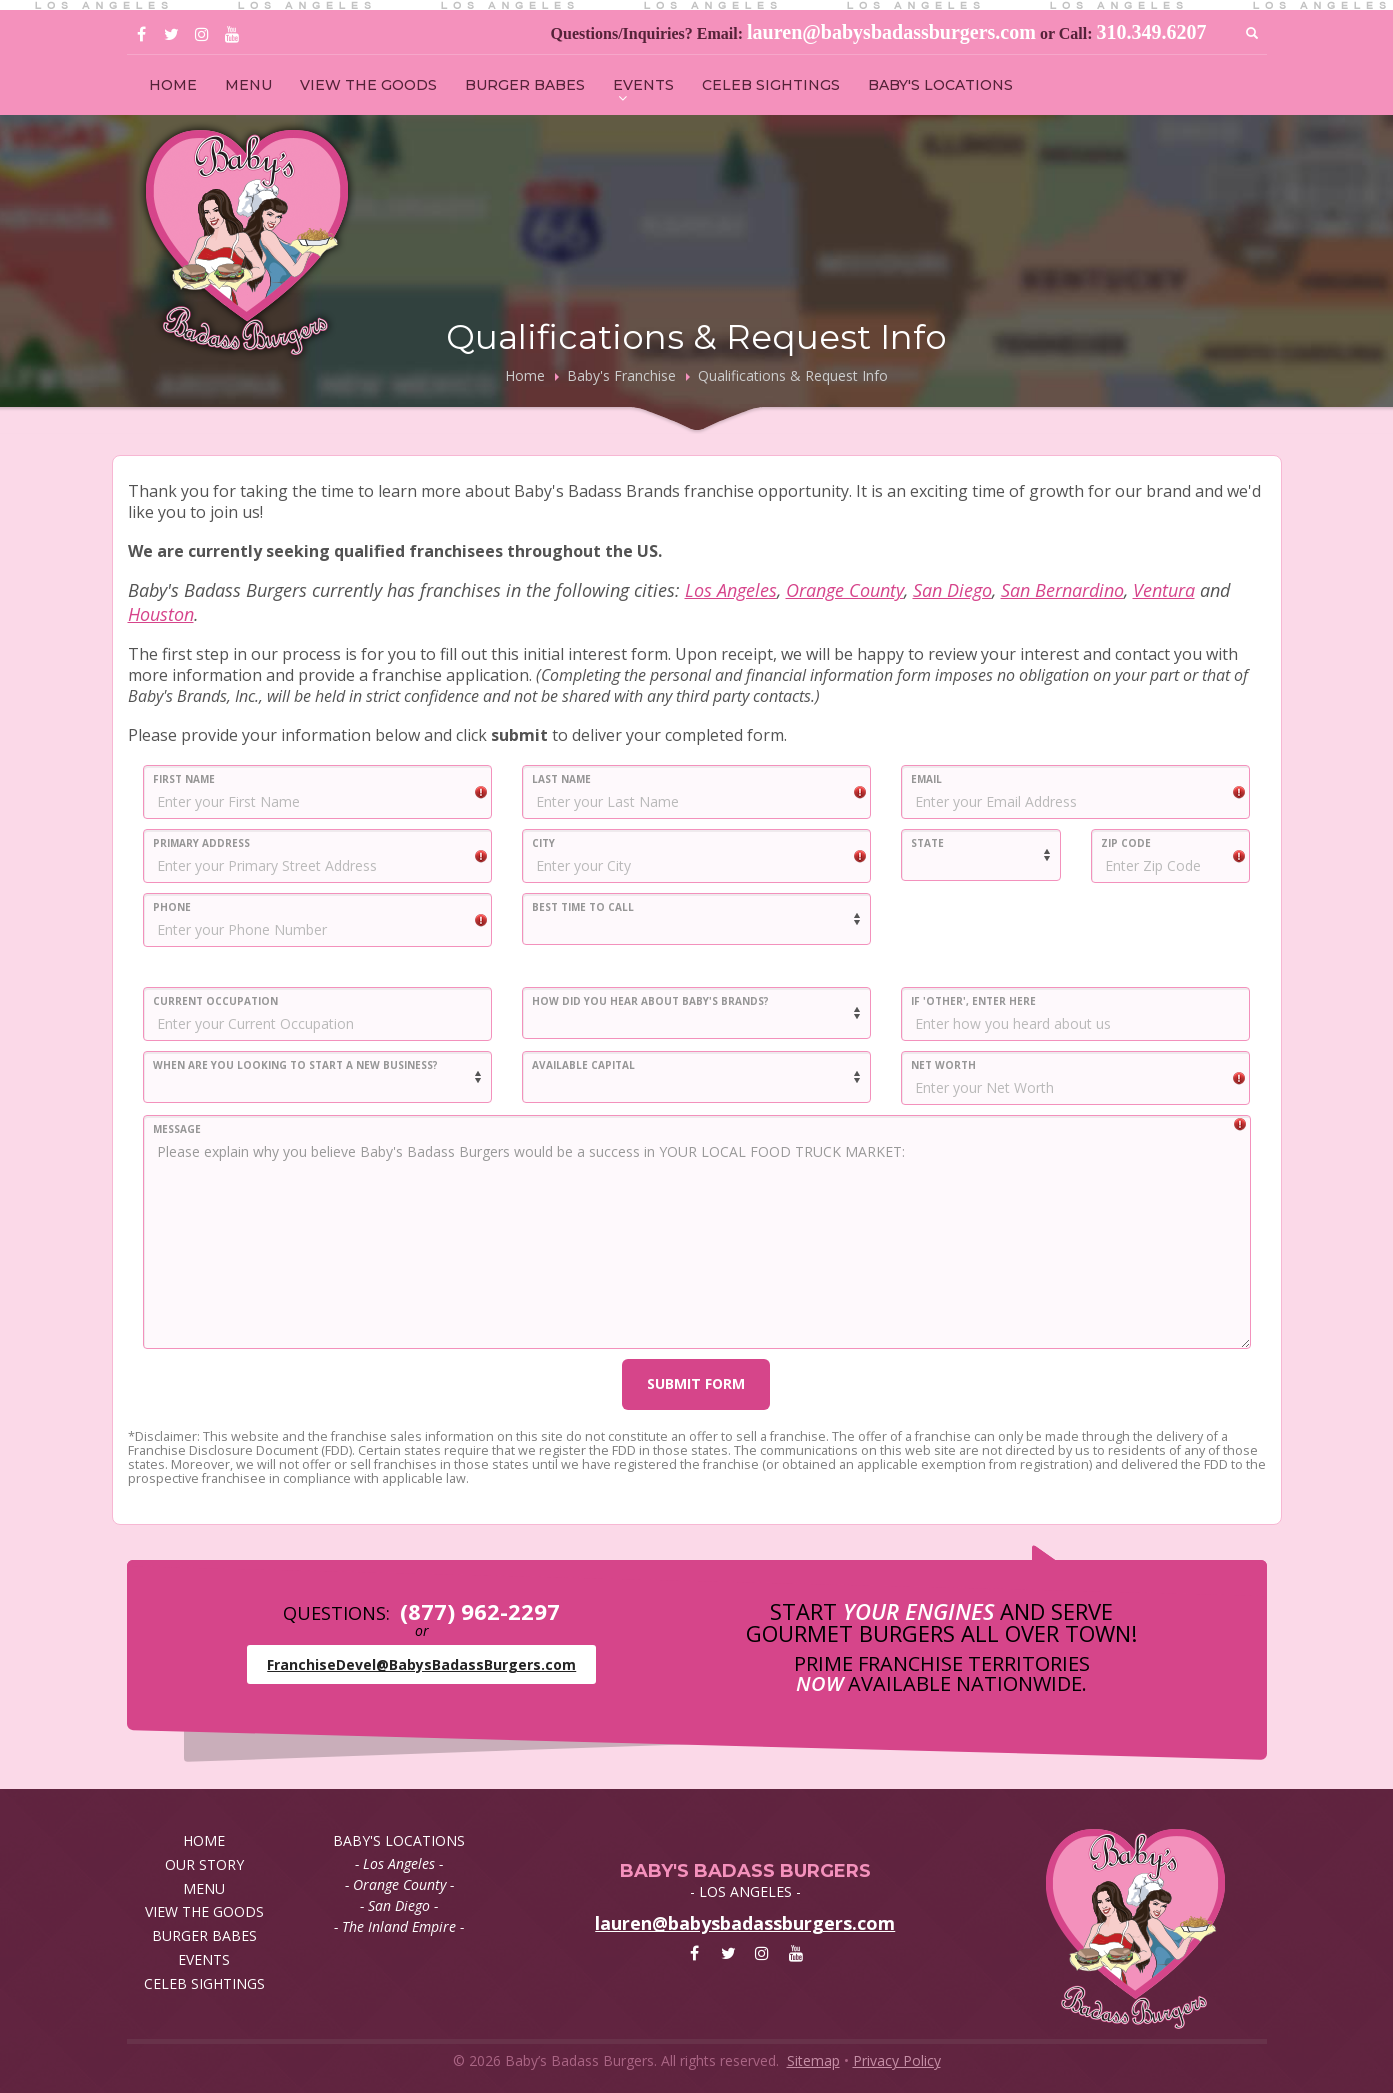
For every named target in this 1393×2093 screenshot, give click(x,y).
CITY (543, 843)
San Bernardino (1062, 590)
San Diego (952, 590)
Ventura (1164, 590)
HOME (173, 85)
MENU (248, 85)
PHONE (172, 907)
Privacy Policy (897, 2060)
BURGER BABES (525, 85)
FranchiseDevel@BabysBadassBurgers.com (421, 1664)
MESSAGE (177, 1129)
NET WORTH (943, 1065)
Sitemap (813, 2060)
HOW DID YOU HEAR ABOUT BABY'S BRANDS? (650, 1001)
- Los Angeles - (399, 1863)
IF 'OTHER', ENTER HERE (973, 1001)
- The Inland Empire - (399, 1926)
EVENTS (643, 85)
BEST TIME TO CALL (583, 907)
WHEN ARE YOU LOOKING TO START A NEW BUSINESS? (295, 1065)
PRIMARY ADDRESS (201, 843)
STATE (927, 843)
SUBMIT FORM (696, 1383)
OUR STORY (204, 1864)
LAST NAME (561, 779)
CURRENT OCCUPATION (215, 1001)
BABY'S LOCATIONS (940, 85)
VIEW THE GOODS (368, 85)
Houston (161, 614)
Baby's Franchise (621, 375)
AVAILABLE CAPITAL (583, 1065)
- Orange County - (399, 1884)
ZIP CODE (1126, 843)
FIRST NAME (184, 779)
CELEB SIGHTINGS (771, 85)
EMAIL (926, 779)
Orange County (845, 590)
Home (525, 375)
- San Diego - (399, 1905)
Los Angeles (731, 590)
